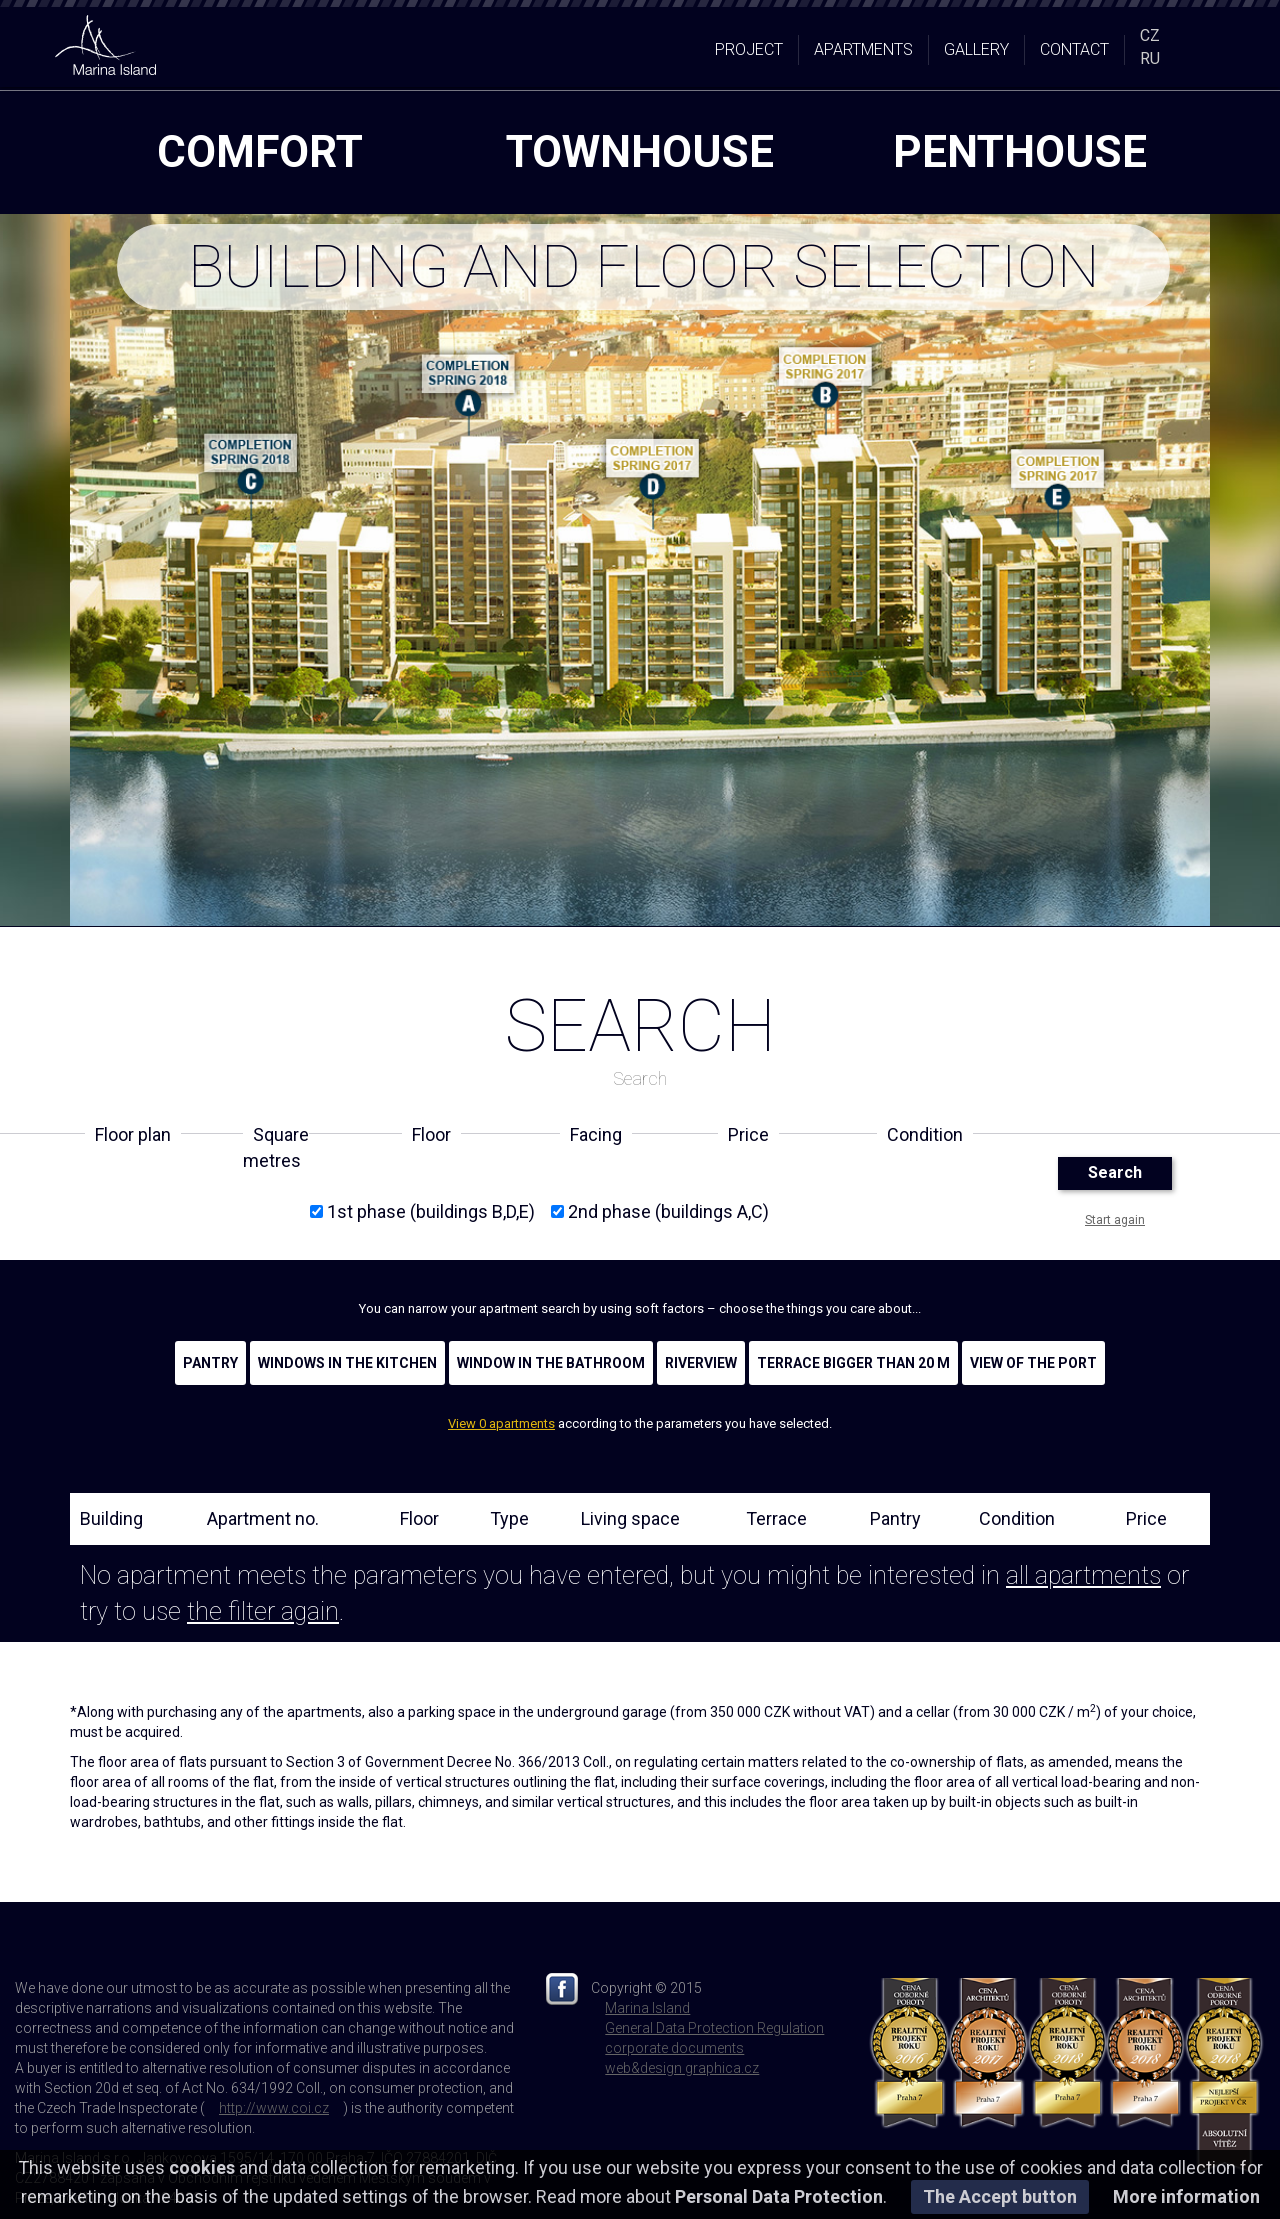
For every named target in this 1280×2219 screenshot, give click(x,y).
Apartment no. (263, 1518)
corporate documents (674, 2048)
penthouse (1020, 152)
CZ (1150, 35)
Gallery (976, 49)
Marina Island (647, 2008)
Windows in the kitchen (347, 1363)
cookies (202, 2167)
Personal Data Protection (779, 2196)
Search (1115, 1172)
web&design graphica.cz (682, 2068)
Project (749, 49)
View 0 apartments (501, 1423)
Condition (1017, 1518)
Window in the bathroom (551, 1363)
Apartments (863, 49)
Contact (1074, 49)
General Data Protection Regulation (714, 2028)
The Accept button (1000, 2196)
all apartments (1083, 1575)
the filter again (263, 1611)
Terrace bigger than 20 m (853, 1363)
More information (1186, 2196)
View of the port (1033, 1363)
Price (1146, 1518)
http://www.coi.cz (274, 2108)
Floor (419, 1518)
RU (1150, 58)
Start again (1115, 1220)
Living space (630, 1518)
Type (509, 1518)
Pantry (210, 1363)
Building (111, 1518)
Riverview (701, 1363)
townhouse (640, 152)
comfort (260, 152)
